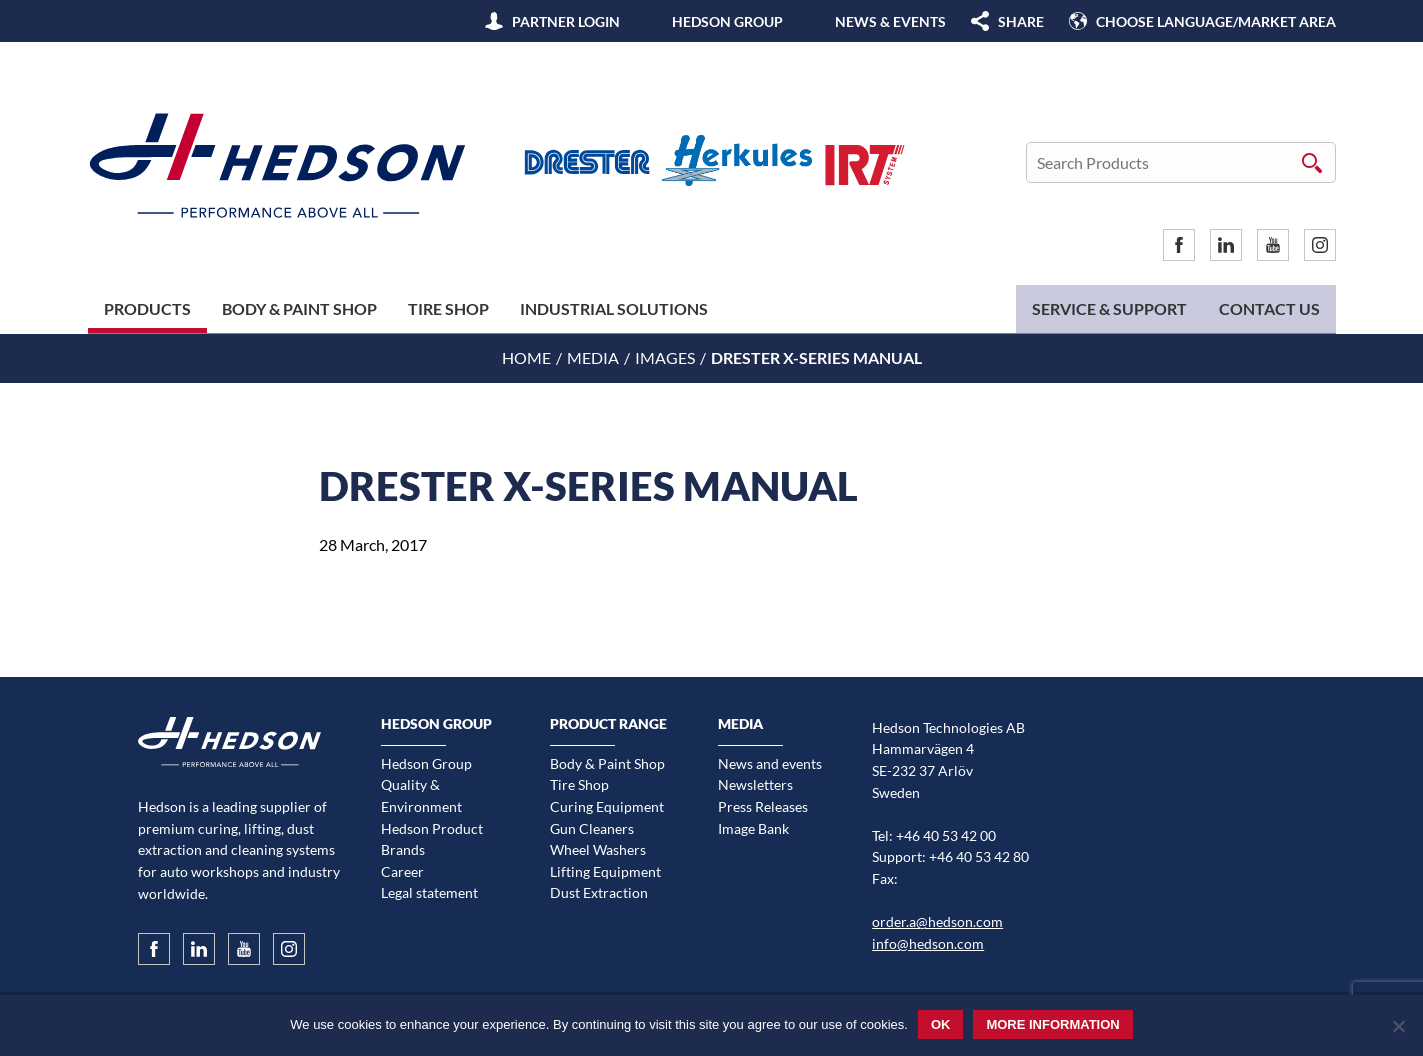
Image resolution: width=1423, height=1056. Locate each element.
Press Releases (763, 806)
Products (147, 308)
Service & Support (1109, 308)
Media (593, 357)
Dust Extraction (599, 892)
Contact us (1269, 308)
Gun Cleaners (592, 828)
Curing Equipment (607, 806)
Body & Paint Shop (299, 308)
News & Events (890, 21)
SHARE (1021, 21)
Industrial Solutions (614, 308)
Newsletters (755, 784)
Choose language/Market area (1216, 21)
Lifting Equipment (605, 871)
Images (665, 357)
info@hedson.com (928, 943)
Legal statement (429, 892)
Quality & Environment (421, 795)
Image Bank (753, 828)
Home (526, 357)
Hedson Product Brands (432, 839)
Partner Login (566, 21)
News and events (770, 763)
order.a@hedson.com (937, 921)
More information (1052, 1024)
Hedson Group (727, 21)
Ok (941, 1024)
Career (402, 871)
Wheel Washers (598, 849)
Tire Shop (448, 308)
